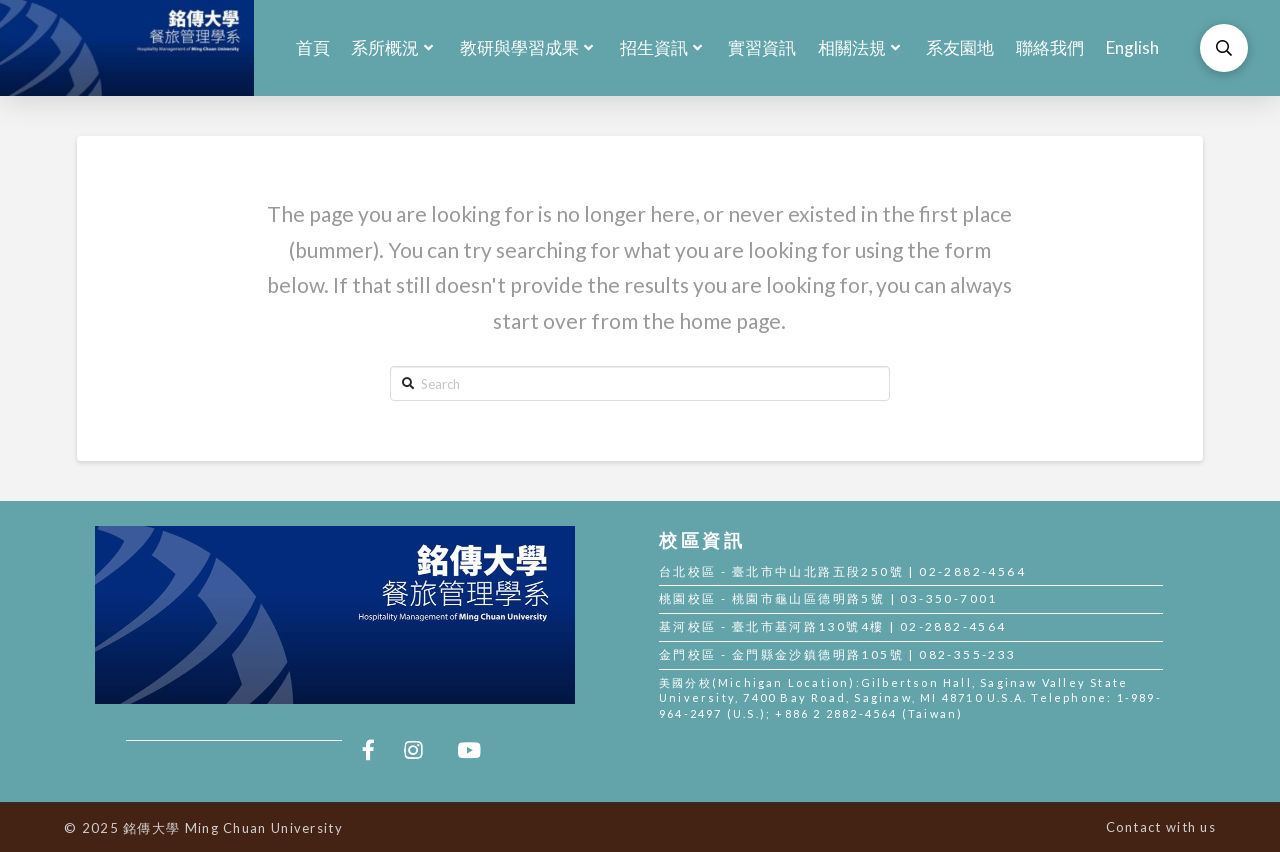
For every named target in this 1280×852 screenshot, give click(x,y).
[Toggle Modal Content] (1224, 48)
